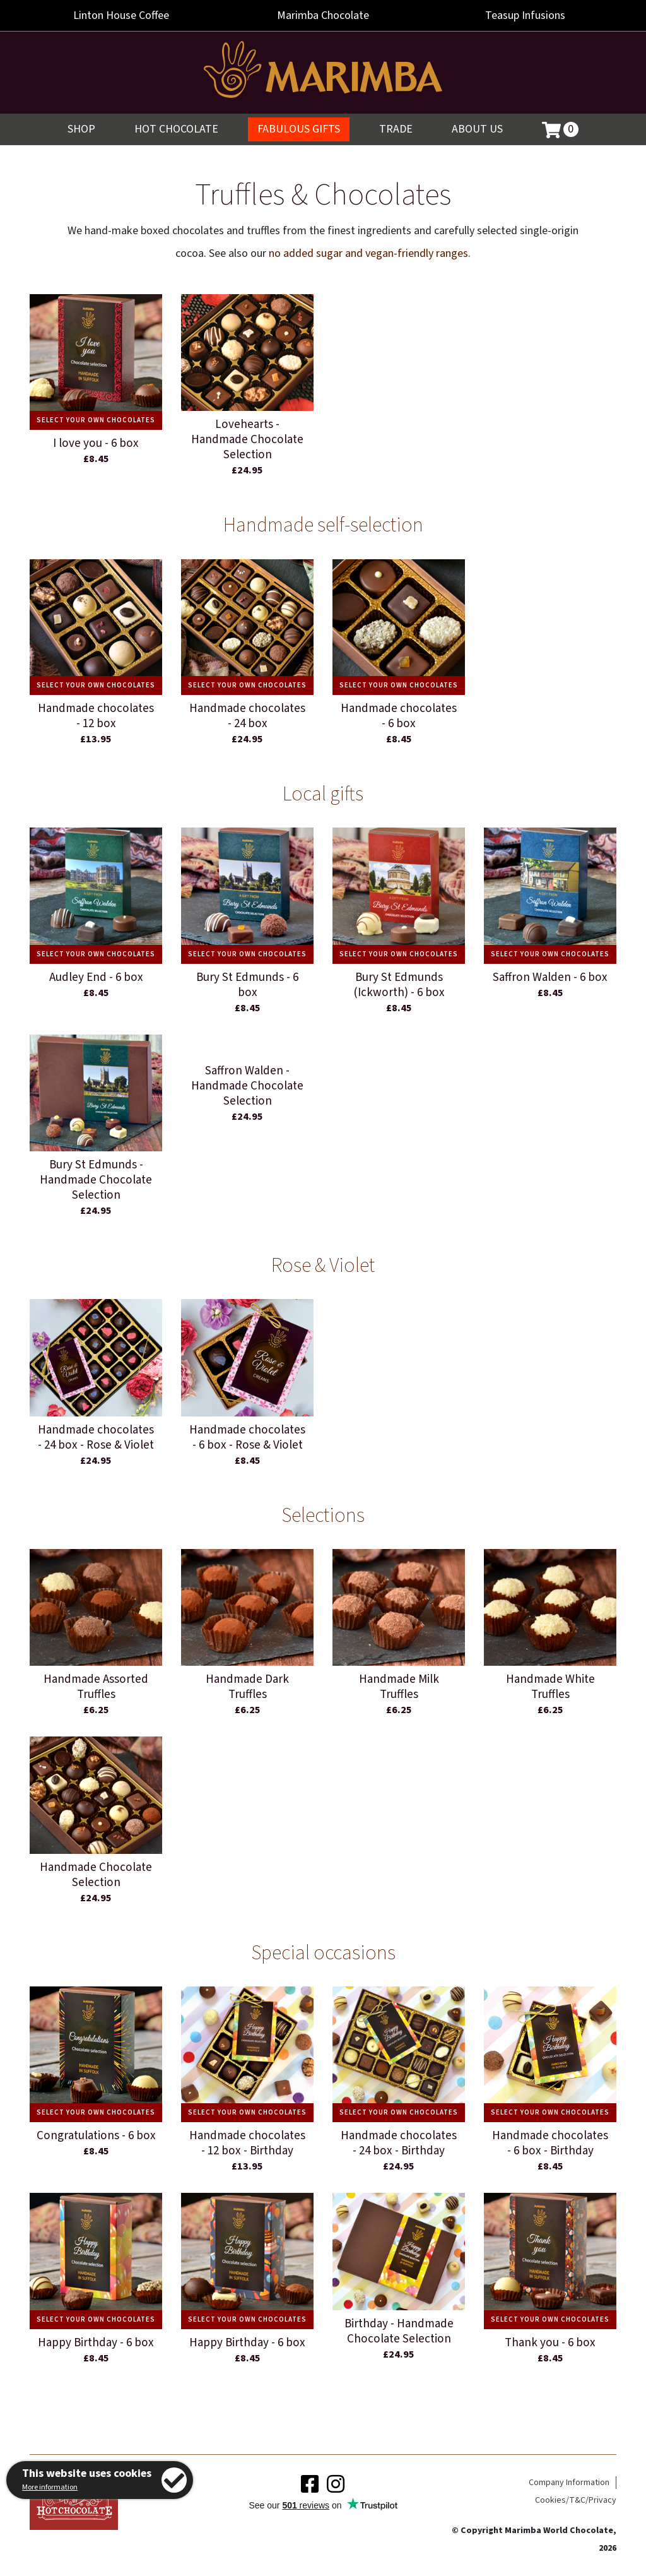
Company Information (569, 2482)
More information (50, 2487)
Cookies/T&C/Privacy (575, 2500)
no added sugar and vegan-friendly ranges (368, 253)
